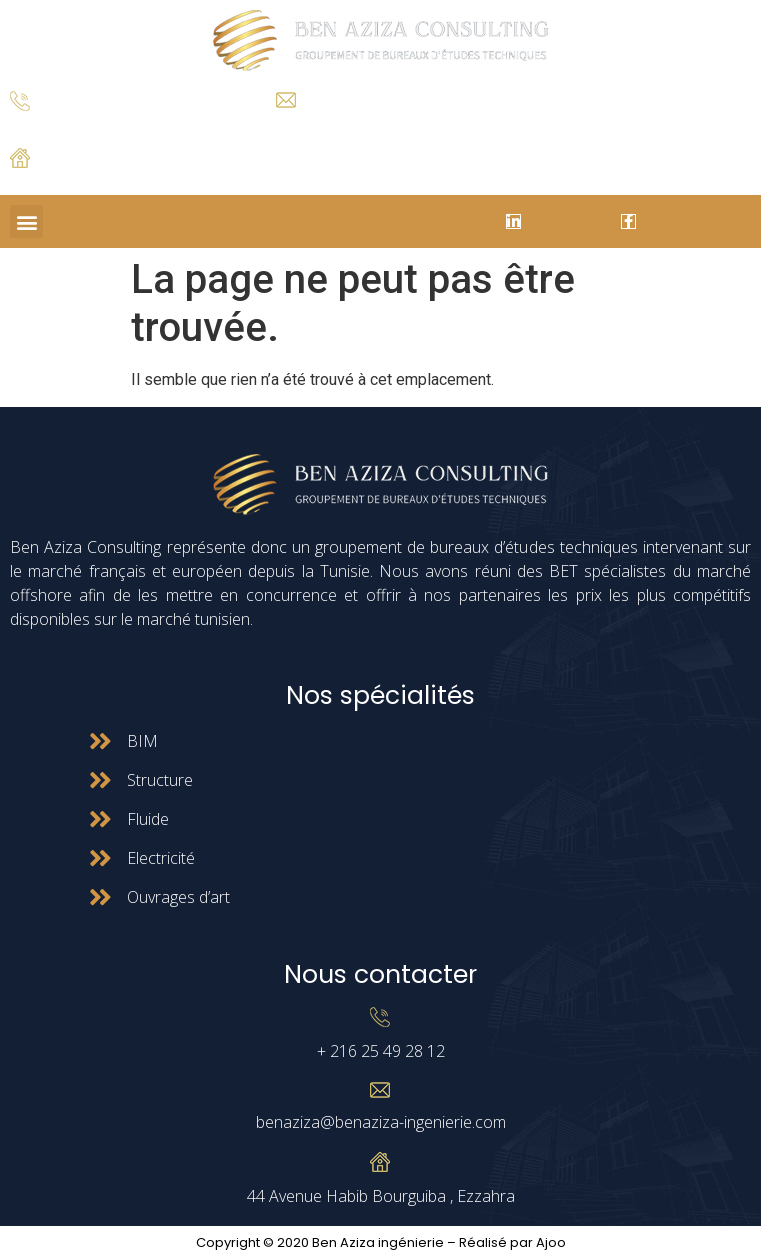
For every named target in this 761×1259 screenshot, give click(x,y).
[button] (26, 221)
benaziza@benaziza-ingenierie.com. (372, 123)
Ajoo (551, 1242)
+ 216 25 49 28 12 (59, 126)
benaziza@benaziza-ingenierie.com (381, 1122)
